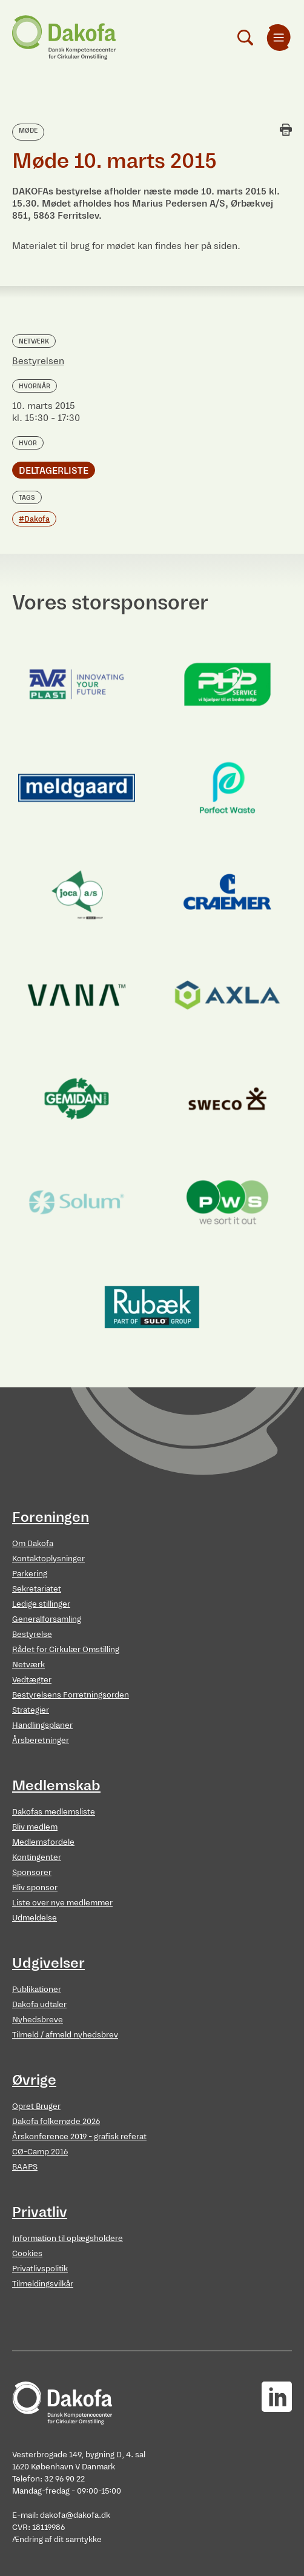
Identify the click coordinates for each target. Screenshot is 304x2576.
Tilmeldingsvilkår (42, 2284)
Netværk (28, 1664)
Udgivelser (48, 1962)
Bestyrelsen (38, 361)
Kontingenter (36, 1857)
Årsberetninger (40, 1740)
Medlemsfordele (43, 1842)
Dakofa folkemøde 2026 (56, 2121)
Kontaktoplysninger (48, 1558)
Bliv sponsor (35, 1887)
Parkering (29, 1574)
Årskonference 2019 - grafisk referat (79, 2136)
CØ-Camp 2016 (40, 2151)
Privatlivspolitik (40, 2268)
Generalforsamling (46, 1619)
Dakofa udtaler (39, 2004)
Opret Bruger (36, 2106)
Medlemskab (56, 1785)
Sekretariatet (36, 1589)
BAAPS (25, 2167)
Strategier (30, 1710)
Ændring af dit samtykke (57, 2539)
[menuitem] (278, 37)
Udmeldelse (34, 1918)
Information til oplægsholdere (67, 2238)
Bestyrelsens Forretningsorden (70, 1695)
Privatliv (39, 2211)
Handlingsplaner (42, 1725)
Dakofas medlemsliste (53, 1812)
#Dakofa (34, 518)
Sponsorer (31, 1872)
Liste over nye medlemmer (62, 1902)
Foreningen (50, 1517)
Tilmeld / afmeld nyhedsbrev (65, 2035)
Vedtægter (31, 1680)
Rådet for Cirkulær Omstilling (65, 1649)
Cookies (27, 2253)
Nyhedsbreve (37, 2019)
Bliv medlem (35, 1827)
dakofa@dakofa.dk (75, 2515)
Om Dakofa (32, 1543)
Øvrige (34, 2079)
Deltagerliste (53, 470)
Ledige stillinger (41, 1604)
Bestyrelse (32, 1634)
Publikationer (36, 1989)
